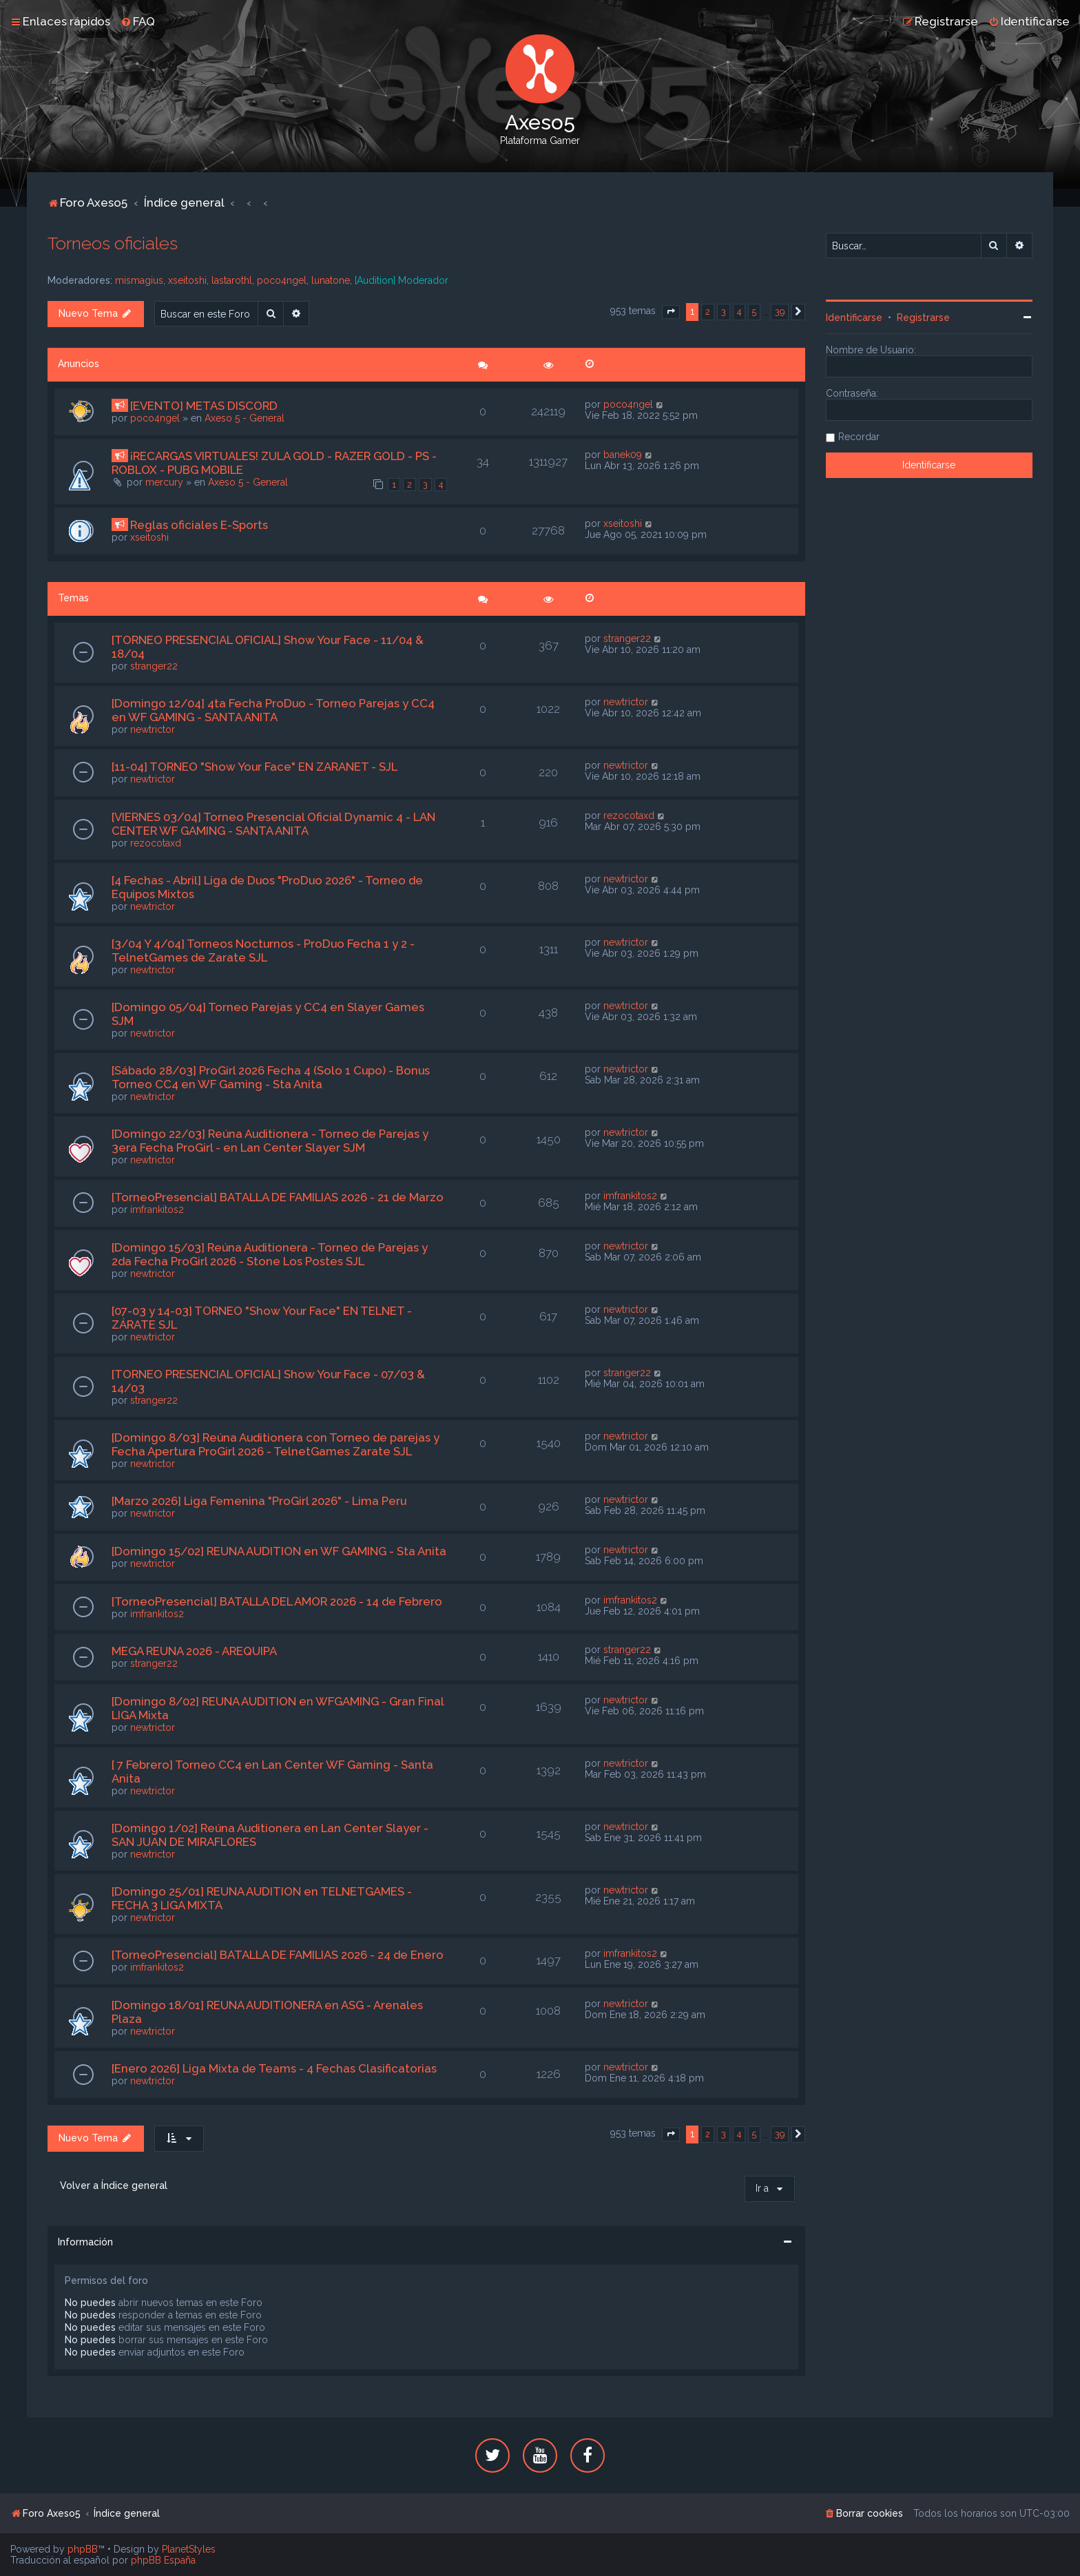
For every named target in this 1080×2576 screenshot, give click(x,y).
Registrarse (923, 317)
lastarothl (231, 280)
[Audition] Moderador (401, 280)
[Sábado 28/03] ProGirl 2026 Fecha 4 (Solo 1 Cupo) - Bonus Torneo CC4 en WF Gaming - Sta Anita (271, 1077)
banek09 (622, 454)
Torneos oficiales (113, 243)
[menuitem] (138, 21)
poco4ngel (282, 280)
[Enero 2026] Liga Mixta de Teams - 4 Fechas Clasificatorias (274, 2068)
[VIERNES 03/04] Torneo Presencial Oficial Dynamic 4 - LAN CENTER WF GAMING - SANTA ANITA (273, 824)
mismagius (139, 280)
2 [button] (707, 312)
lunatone (330, 280)
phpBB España (163, 2560)
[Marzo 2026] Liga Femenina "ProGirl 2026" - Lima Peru (259, 1501)
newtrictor (152, 729)
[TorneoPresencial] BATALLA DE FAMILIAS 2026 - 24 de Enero (278, 1955)
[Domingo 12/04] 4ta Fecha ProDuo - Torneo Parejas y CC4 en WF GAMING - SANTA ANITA (273, 710)
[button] (671, 312)
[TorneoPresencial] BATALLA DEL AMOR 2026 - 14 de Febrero (277, 1601)
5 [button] (754, 312)
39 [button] (780, 312)
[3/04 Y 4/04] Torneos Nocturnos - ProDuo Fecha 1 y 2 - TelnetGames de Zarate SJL (263, 950)
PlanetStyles (189, 2549)
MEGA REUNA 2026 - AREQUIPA (194, 1651)
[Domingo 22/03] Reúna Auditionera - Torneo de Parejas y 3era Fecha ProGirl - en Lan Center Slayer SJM (270, 1140)
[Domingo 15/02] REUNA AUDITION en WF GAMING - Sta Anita (279, 1551)
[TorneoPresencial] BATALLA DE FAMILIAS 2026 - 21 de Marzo (278, 1197)
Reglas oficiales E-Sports (199, 525)
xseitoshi (187, 280)
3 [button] (723, 312)
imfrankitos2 (157, 1209)
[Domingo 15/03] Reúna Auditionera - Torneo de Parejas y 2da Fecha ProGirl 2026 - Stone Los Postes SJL (270, 1254)
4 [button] (739, 312)
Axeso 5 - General (244, 418)
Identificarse (854, 317)
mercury (164, 482)
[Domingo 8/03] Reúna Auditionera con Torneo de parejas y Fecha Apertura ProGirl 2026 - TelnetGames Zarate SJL (275, 1444)
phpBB (83, 2549)
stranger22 (154, 666)
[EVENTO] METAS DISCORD (204, 406)
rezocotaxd (155, 843)
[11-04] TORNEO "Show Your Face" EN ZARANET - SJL (254, 766)
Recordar (859, 436)
